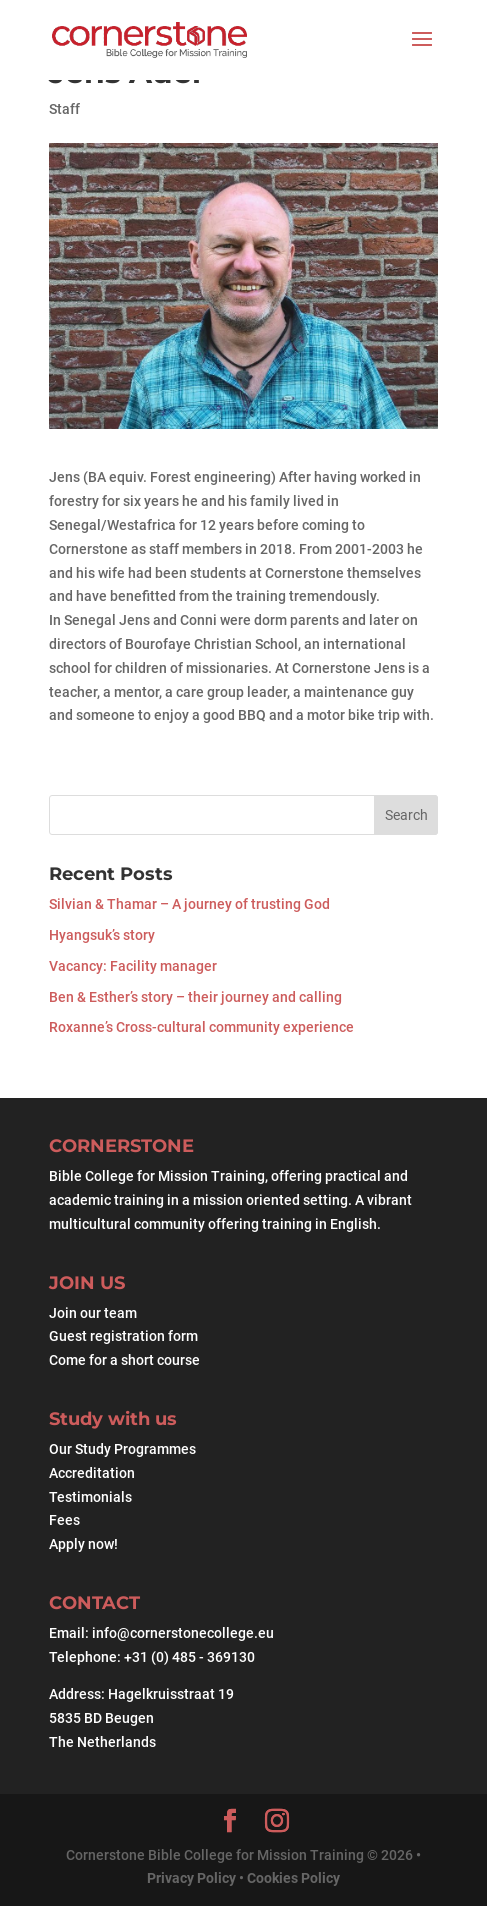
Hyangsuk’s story (102, 935)
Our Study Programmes (122, 1449)
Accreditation (92, 1473)
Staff (64, 109)
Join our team (93, 1313)
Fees (64, 1520)
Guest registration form (123, 1336)
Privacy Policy (193, 1878)
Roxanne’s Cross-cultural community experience (201, 1027)
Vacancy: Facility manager (133, 966)
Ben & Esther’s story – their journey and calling (195, 997)
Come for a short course (124, 1360)
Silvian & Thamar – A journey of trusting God (189, 904)
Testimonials (90, 1497)
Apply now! (83, 1544)
